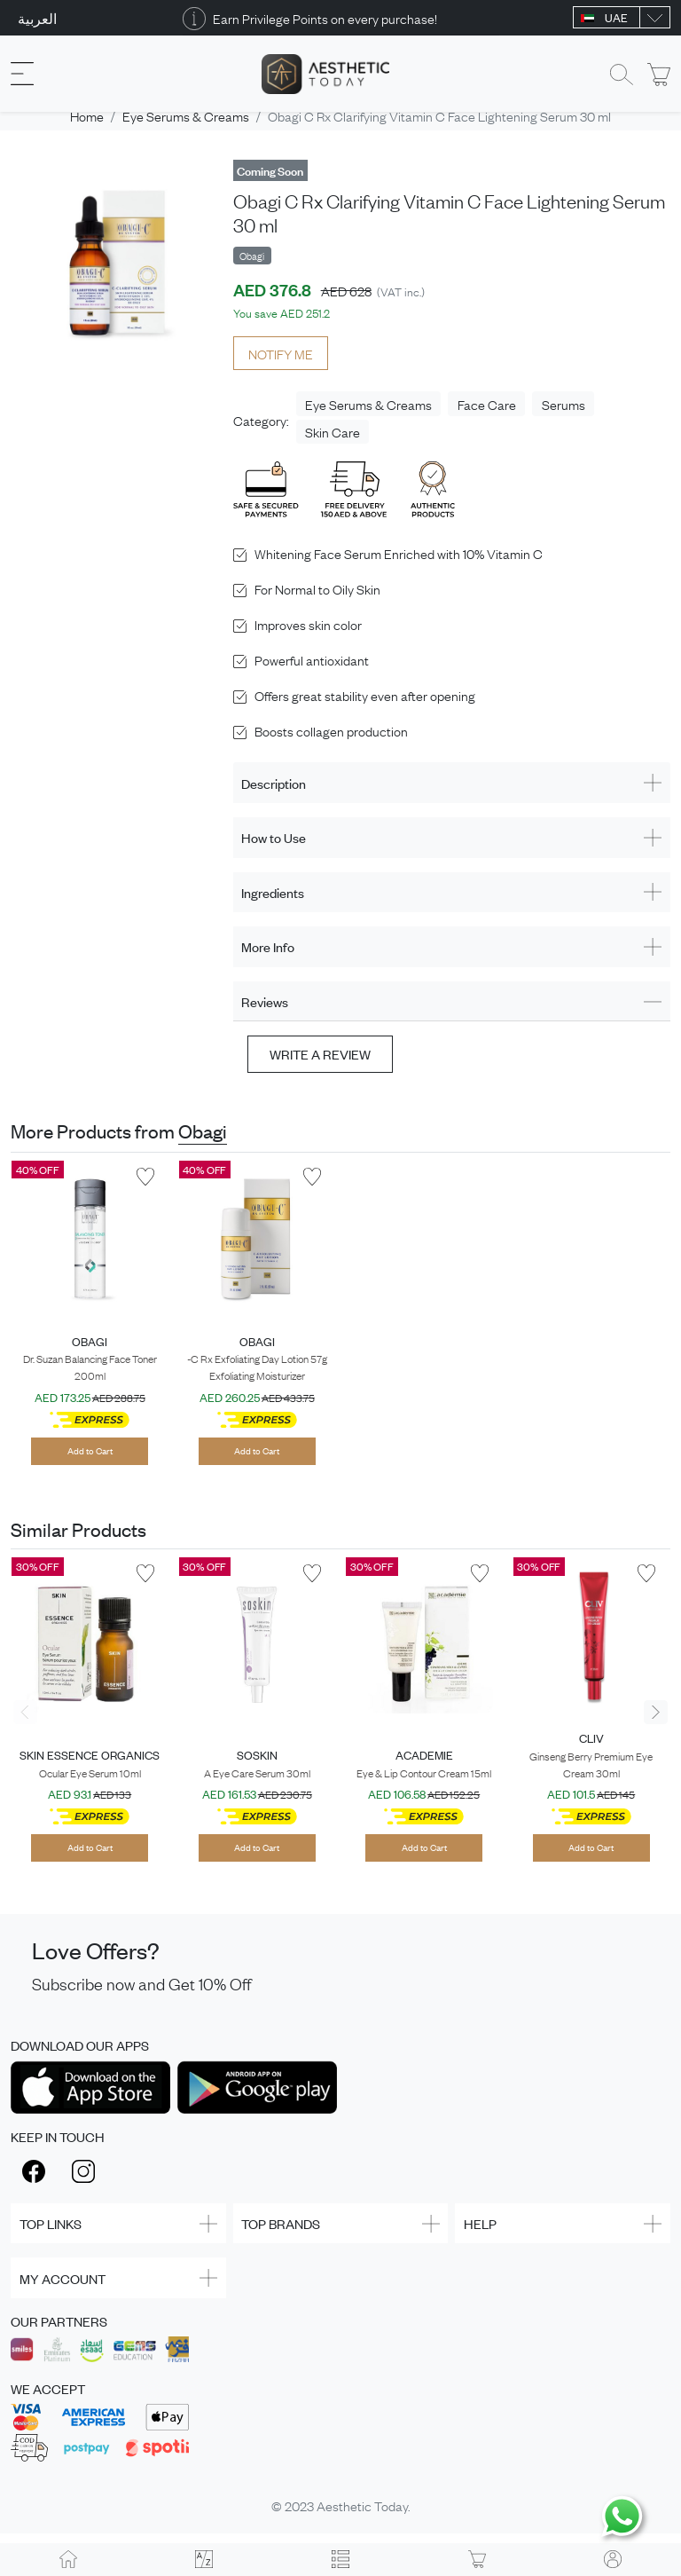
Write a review (320, 1053)
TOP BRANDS (280, 2223)
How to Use (273, 837)
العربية (37, 18)
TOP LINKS (51, 2223)
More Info (267, 946)
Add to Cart (90, 1450)
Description (273, 783)
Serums (563, 404)
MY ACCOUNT (63, 2278)
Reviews (264, 1001)
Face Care (487, 404)
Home (87, 115)
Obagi (202, 1131)
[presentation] (25, 1712)
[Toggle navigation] (22, 74)
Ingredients (272, 892)
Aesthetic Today (362, 2505)
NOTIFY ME (280, 353)
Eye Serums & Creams (185, 115)
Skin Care (332, 431)
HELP (480, 2223)
